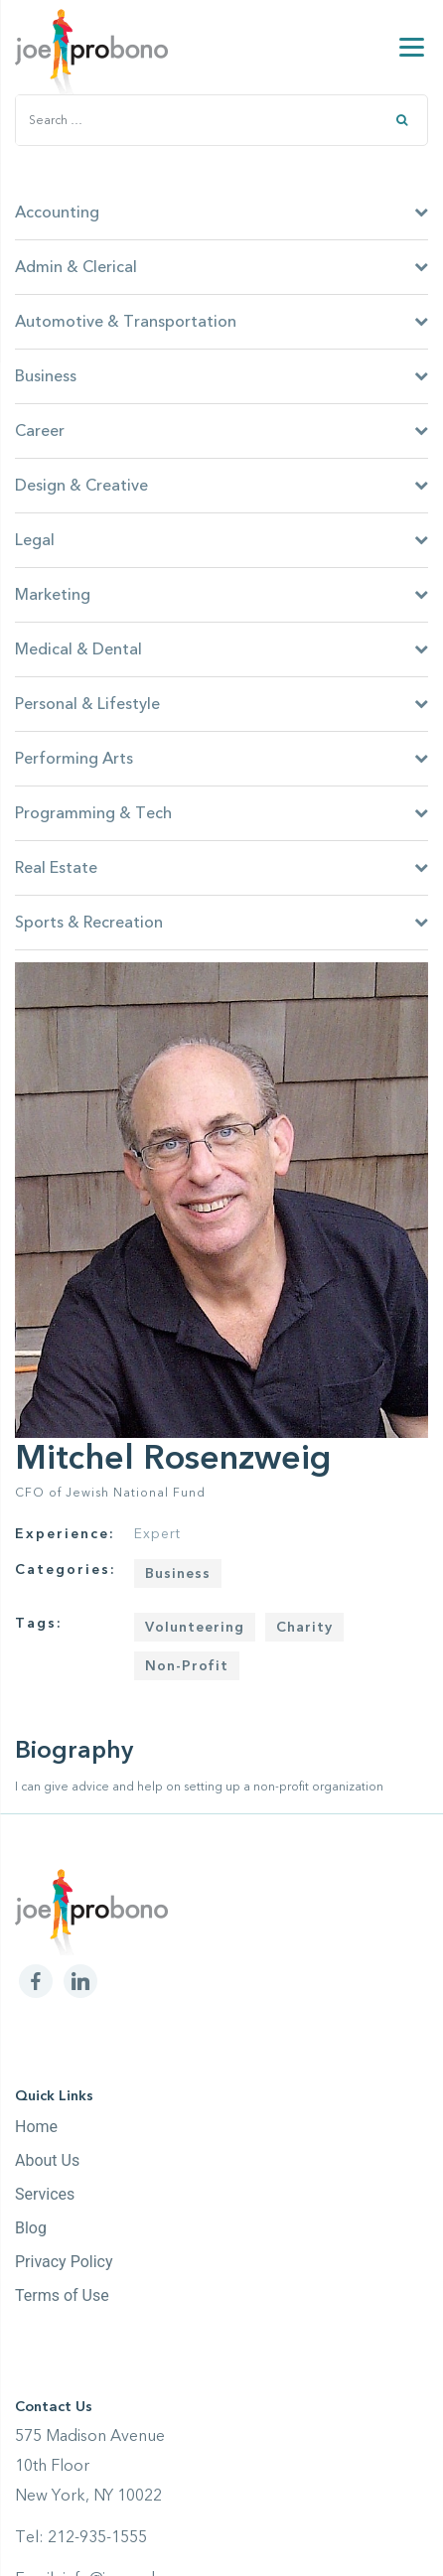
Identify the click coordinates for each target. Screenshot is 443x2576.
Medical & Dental (221, 649)
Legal (221, 540)
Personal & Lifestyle (221, 704)
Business (221, 376)
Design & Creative (221, 485)
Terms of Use (62, 2295)
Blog (31, 2227)
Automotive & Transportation (221, 322)
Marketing (221, 595)
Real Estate (221, 868)
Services (44, 2194)
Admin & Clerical (221, 267)
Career (221, 431)
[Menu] (411, 47)
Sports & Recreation (221, 922)
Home (36, 2126)
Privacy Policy (64, 2261)
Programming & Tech (221, 813)
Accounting (221, 212)
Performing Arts (221, 759)
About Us (47, 2160)
